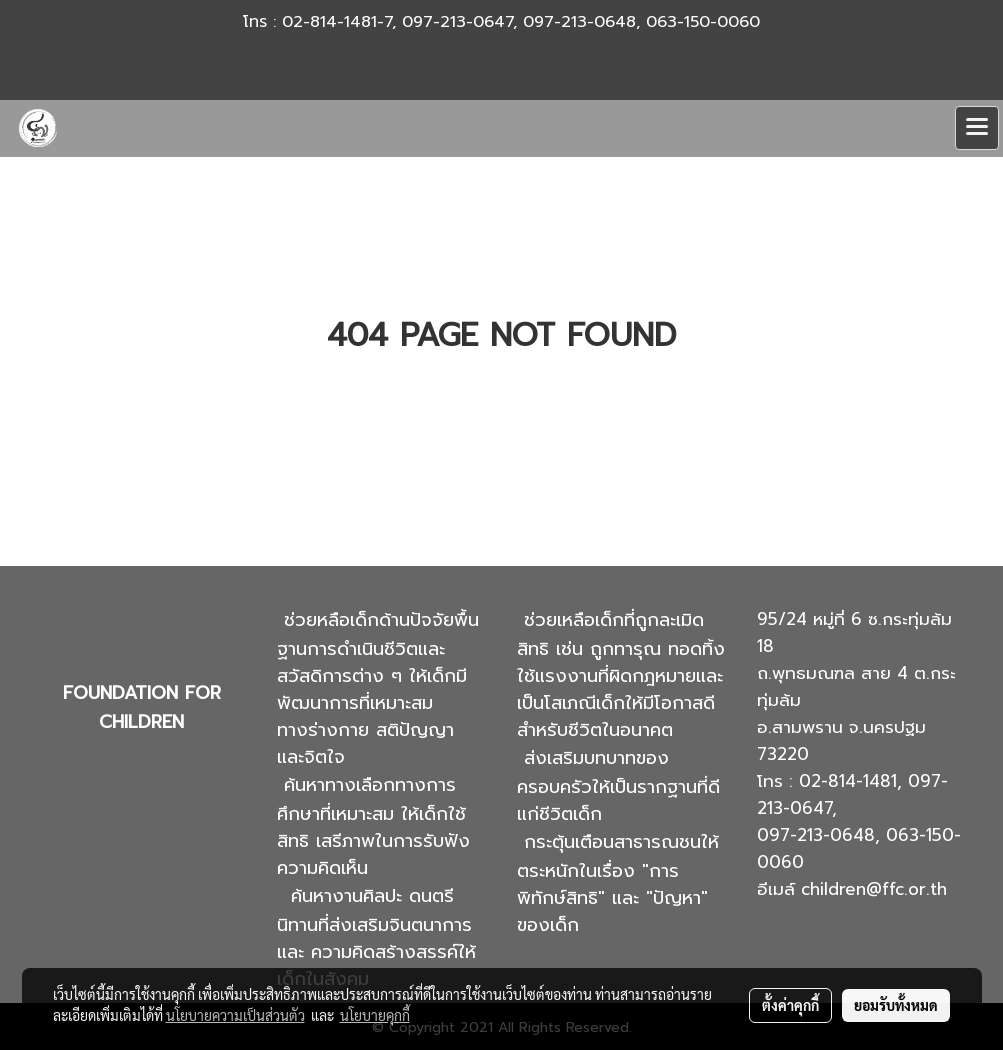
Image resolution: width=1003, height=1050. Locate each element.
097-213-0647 (457, 22)
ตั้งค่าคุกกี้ (790, 1005)
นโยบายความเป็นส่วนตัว (235, 1015)
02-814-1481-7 (337, 22)
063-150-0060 (703, 22)
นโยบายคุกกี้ (375, 1015)
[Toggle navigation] (977, 128)
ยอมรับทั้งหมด (896, 1005)
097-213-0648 (579, 22)
